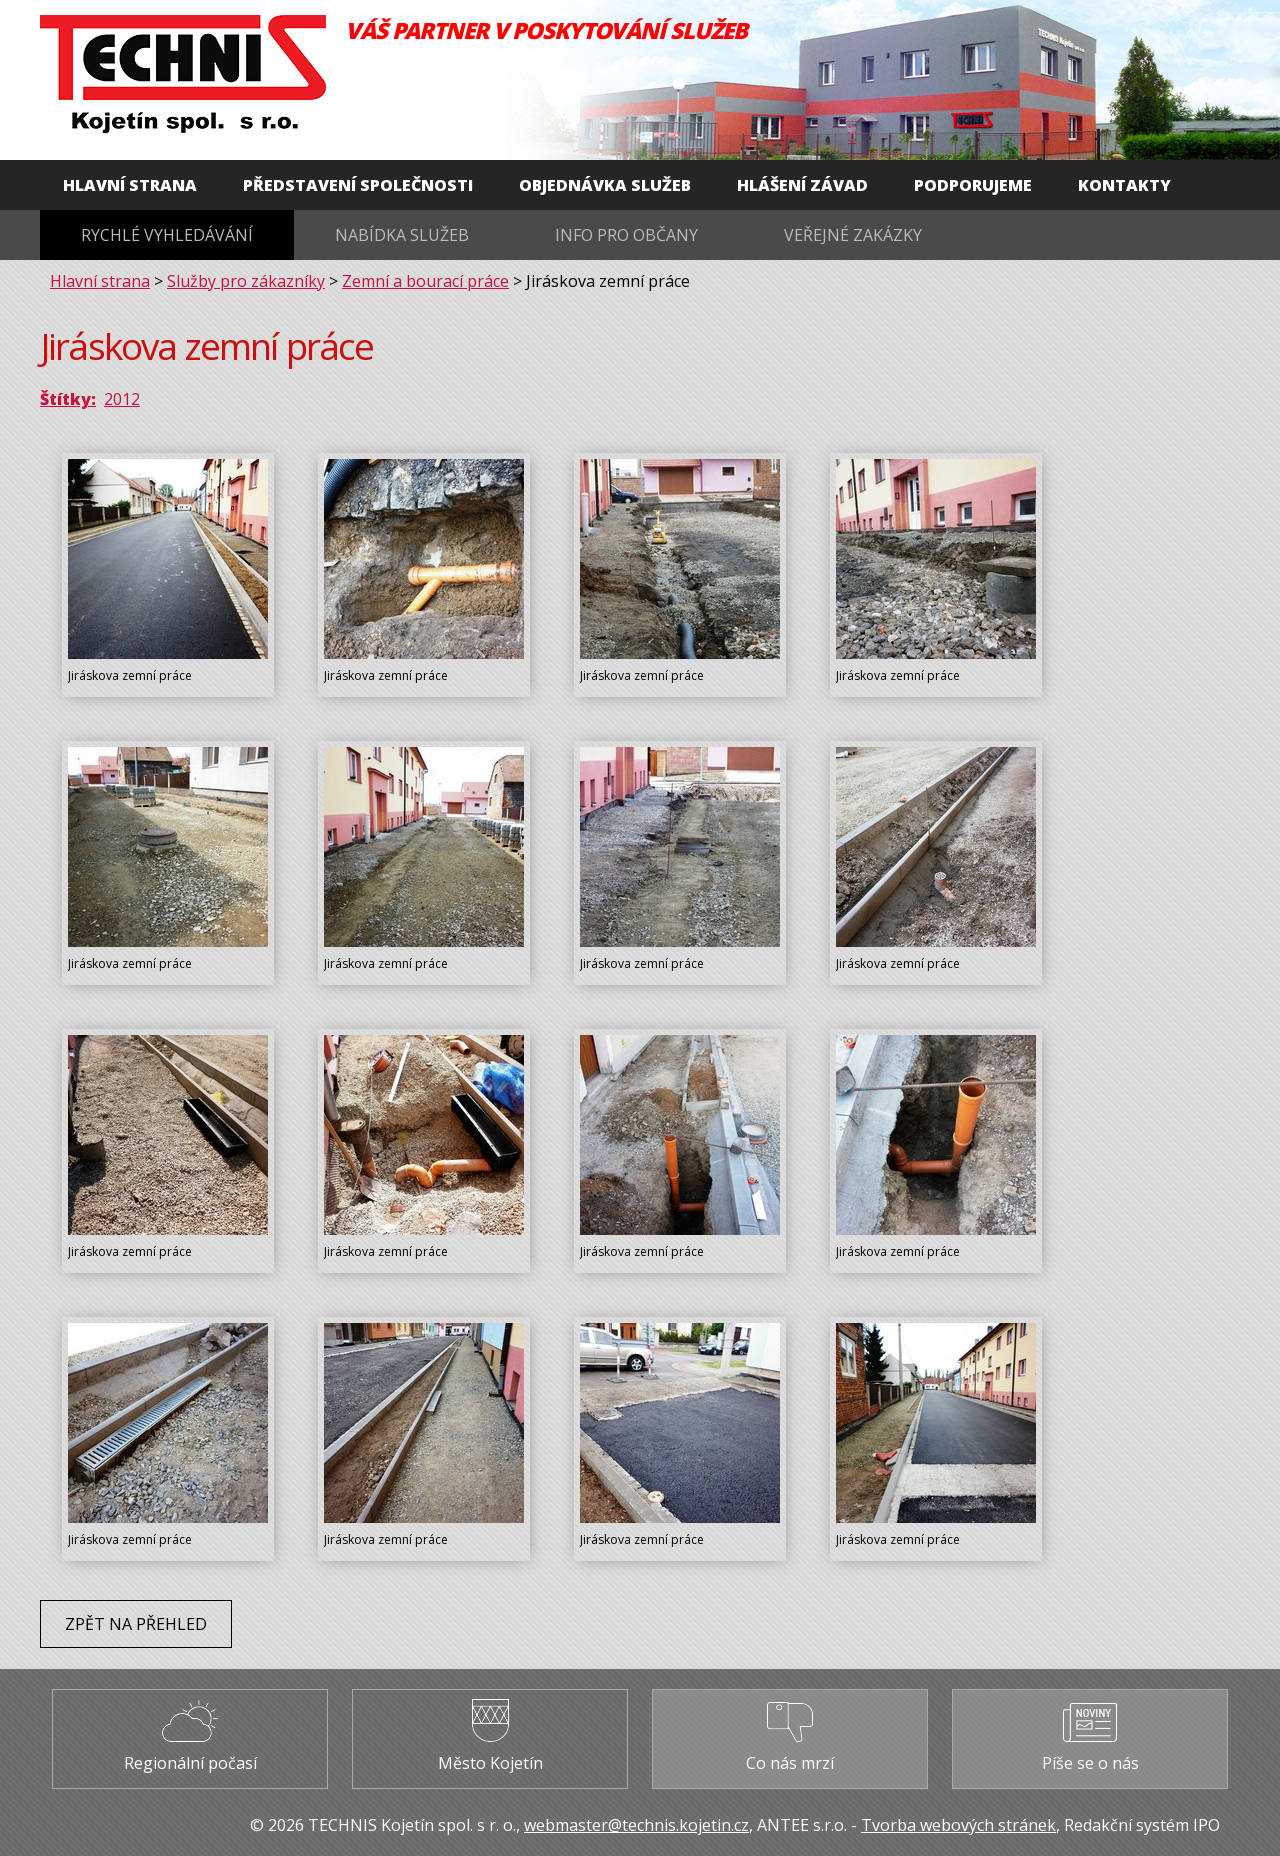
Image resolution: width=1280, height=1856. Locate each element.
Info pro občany (626, 235)
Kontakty (1124, 185)
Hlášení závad (802, 185)
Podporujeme (973, 185)
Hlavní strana (130, 185)
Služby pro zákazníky (246, 281)
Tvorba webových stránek (958, 1825)
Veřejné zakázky (853, 235)
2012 (122, 399)
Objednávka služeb (605, 185)
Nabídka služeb (402, 235)
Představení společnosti (358, 185)
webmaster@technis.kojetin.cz (636, 1825)
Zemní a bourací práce (425, 281)
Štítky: (68, 399)
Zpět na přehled (136, 1624)
